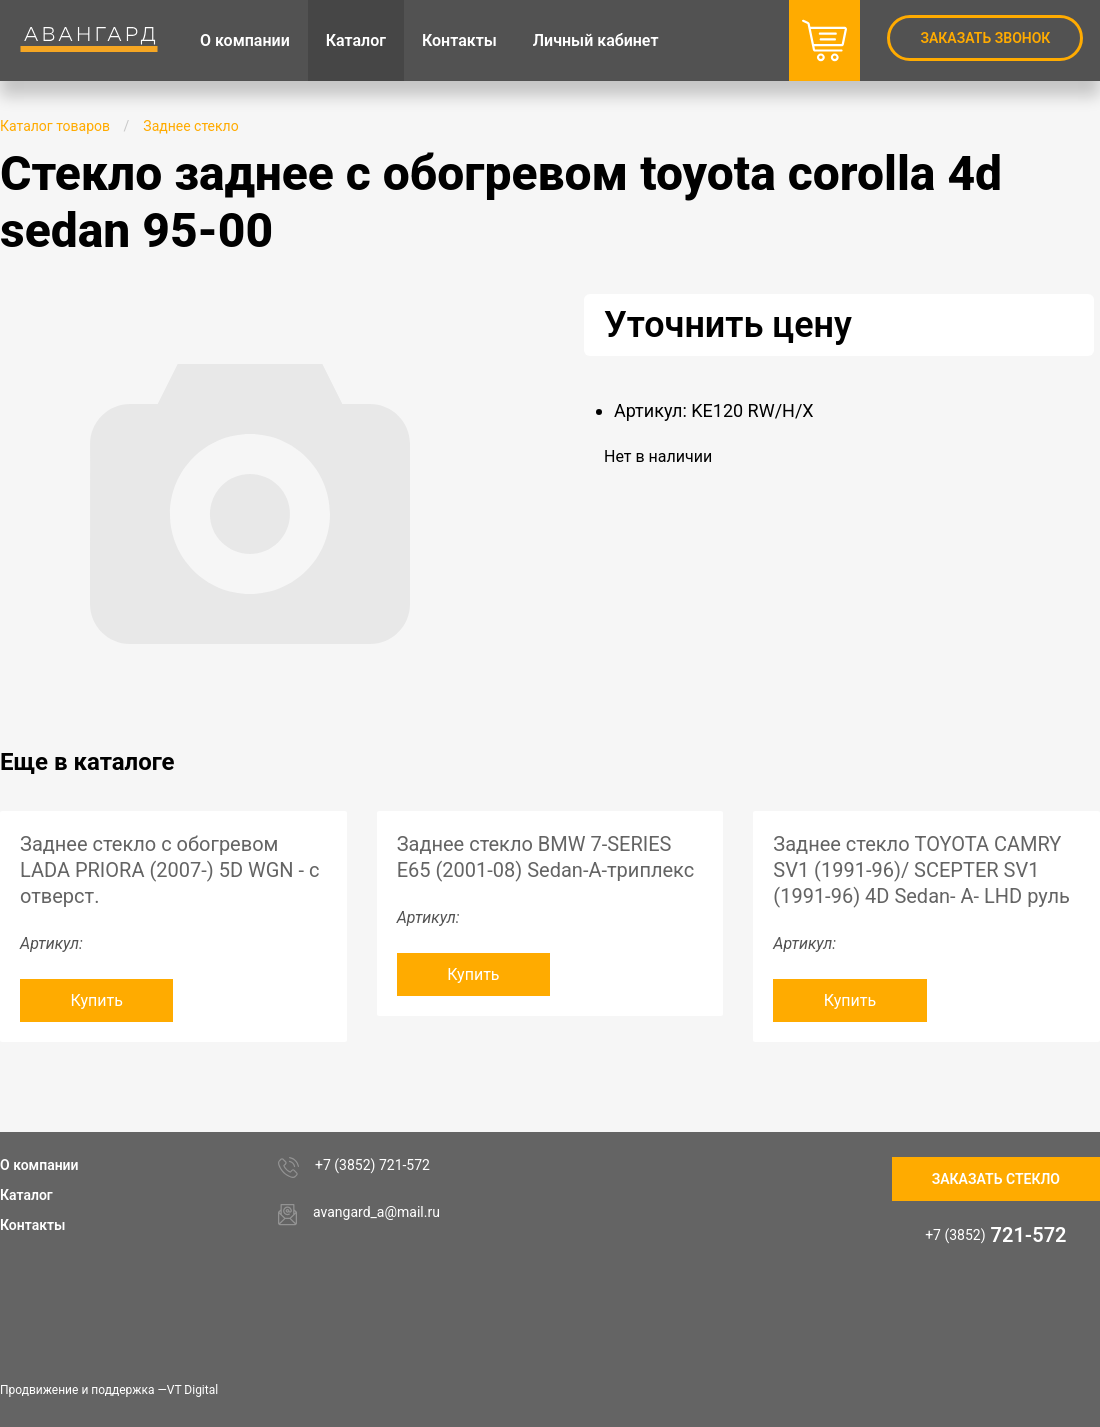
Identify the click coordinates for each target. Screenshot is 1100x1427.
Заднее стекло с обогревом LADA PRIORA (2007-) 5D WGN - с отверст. (170, 870)
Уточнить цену (728, 325)
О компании (39, 1165)
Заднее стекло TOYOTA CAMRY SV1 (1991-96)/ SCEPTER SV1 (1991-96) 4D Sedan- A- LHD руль (921, 870)
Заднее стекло (190, 126)
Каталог (26, 1195)
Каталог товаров (55, 126)
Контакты (32, 1225)
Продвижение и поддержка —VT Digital (109, 1390)
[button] (482, 312)
